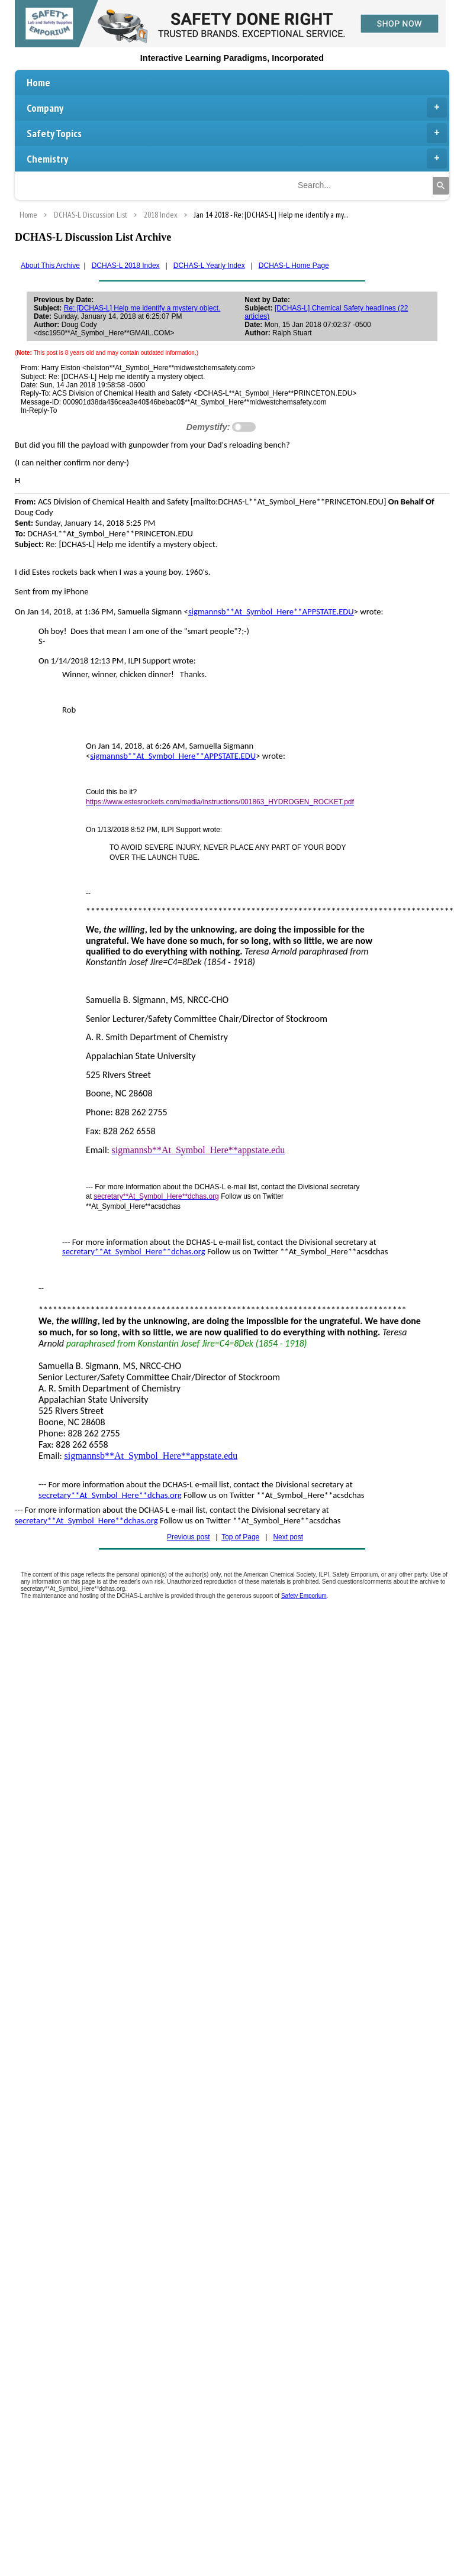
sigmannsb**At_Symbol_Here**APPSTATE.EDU (271, 611)
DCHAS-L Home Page (294, 265)
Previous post (188, 1537)
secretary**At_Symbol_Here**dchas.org (133, 1251)
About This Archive (50, 265)
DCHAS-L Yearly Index (209, 265)
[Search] (441, 186)
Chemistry (237, 158)
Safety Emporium (304, 1596)
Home (38, 82)
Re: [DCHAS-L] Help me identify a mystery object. (142, 308)
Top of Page (240, 1537)
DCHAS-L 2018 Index (126, 265)
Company (237, 108)
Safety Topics (237, 133)
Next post (288, 1537)
